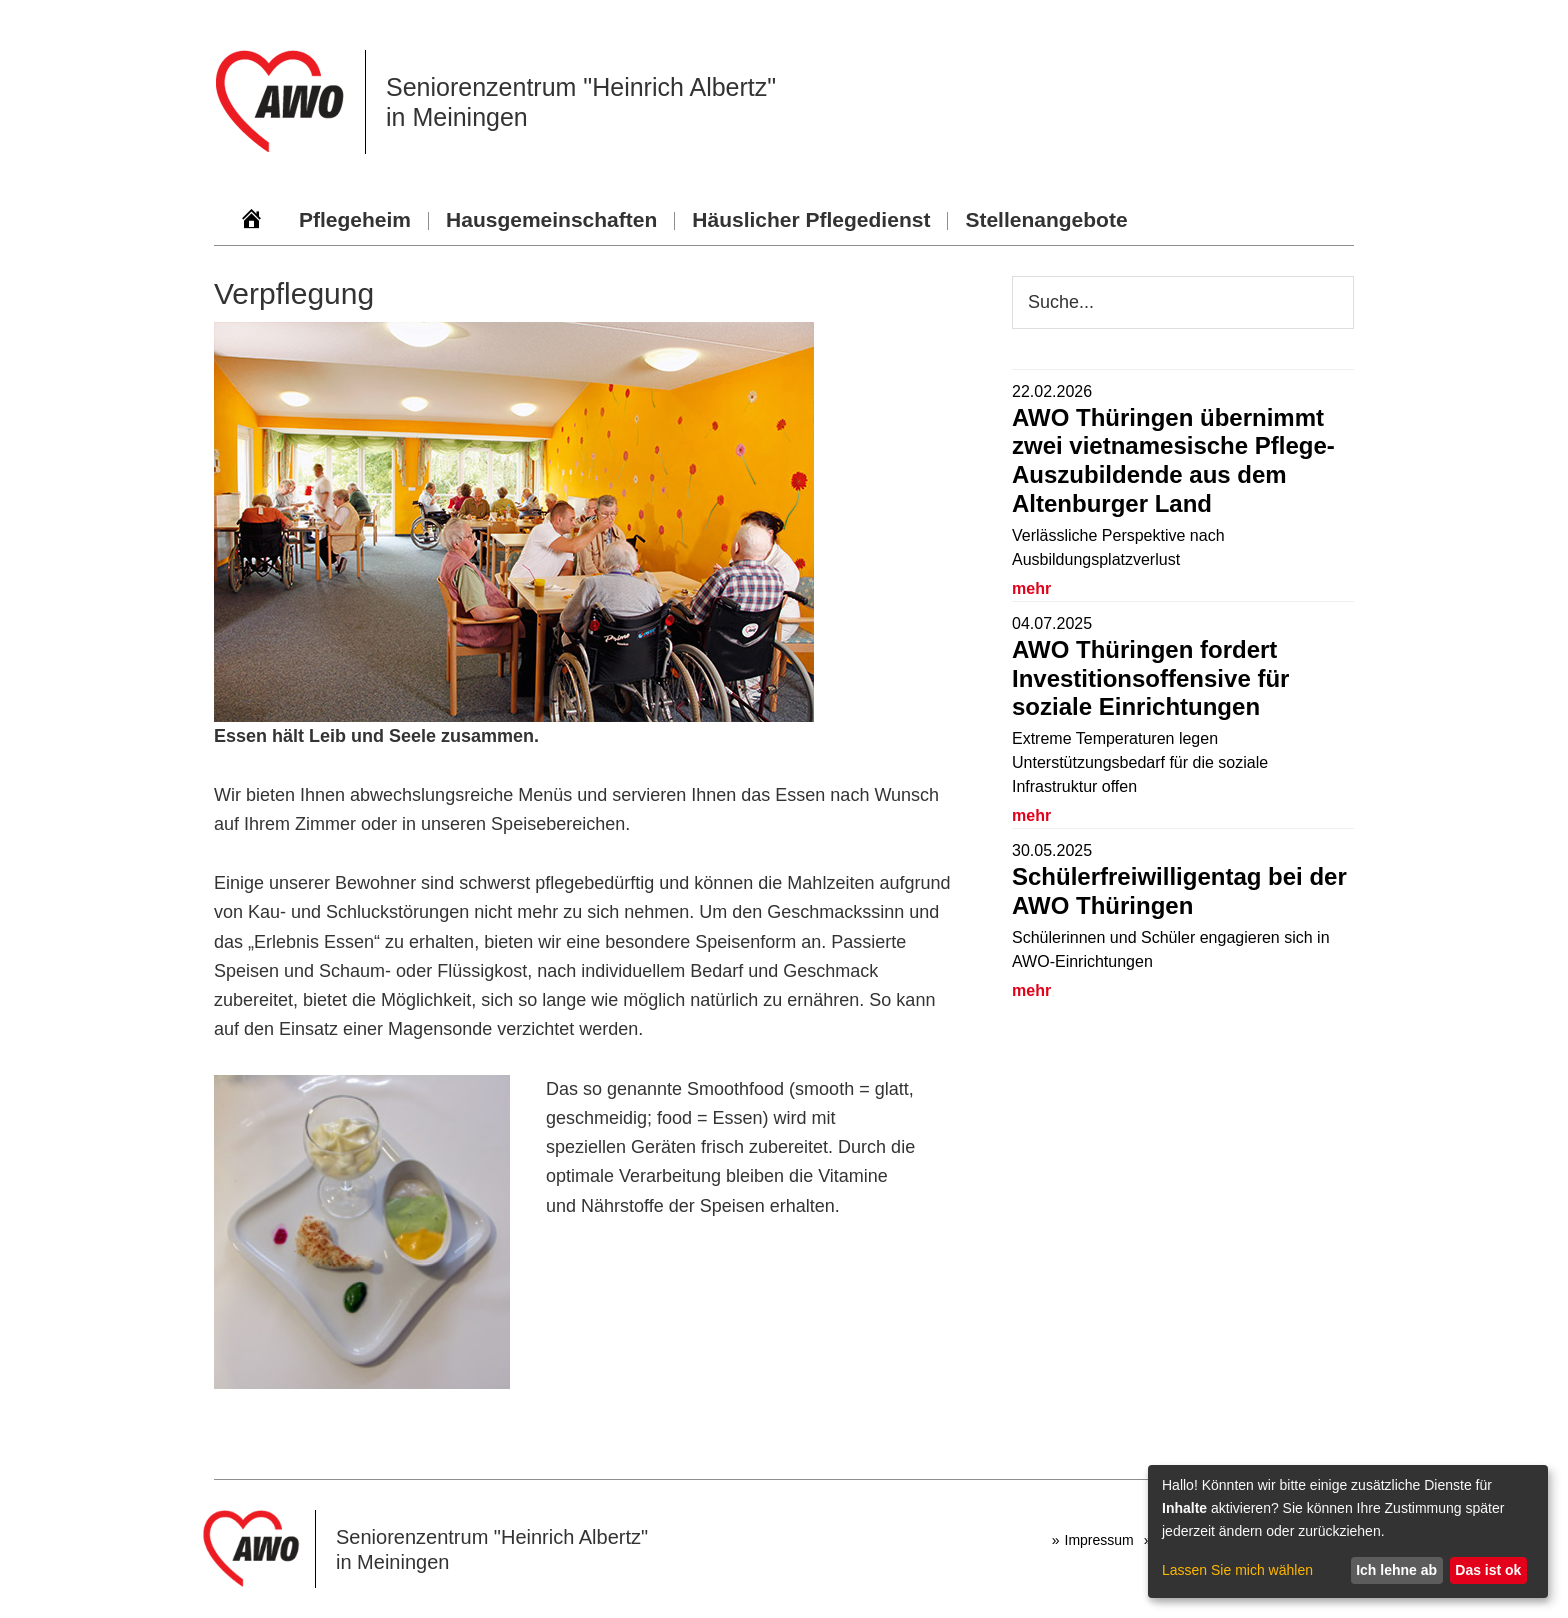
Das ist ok (1488, 1570)
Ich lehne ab (1396, 1570)
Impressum (1099, 1540)
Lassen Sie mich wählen (1237, 1570)
